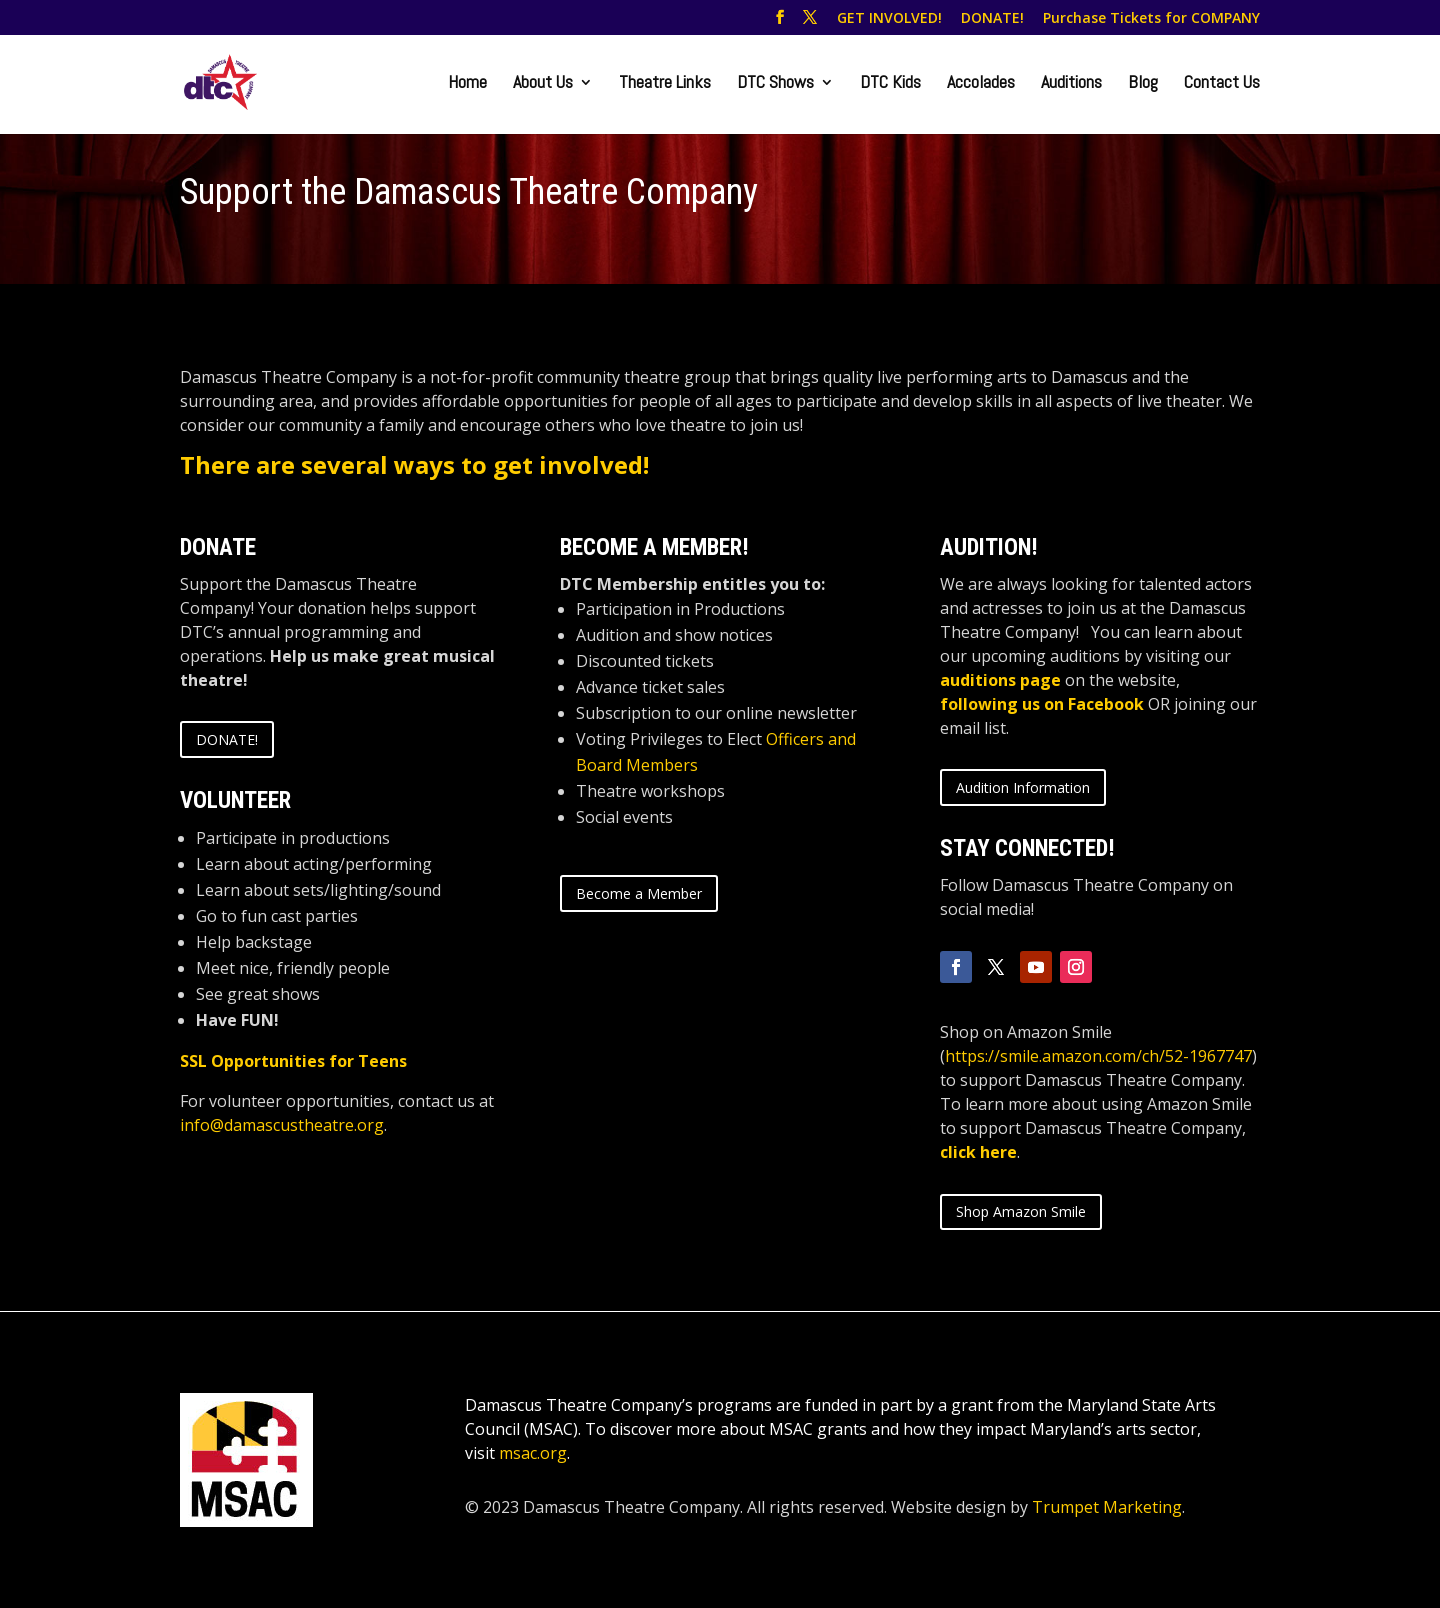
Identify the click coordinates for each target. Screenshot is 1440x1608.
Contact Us (1222, 84)
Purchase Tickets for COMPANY (1151, 19)
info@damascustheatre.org (282, 1125)
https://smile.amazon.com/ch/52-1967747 (1098, 1056)
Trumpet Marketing (1107, 1507)
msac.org (533, 1453)
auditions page (1000, 680)
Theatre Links (665, 84)
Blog (1143, 84)
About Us (543, 84)
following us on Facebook (1042, 704)
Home (467, 84)
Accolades (981, 84)
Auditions (1071, 84)
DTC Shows (775, 84)
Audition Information (1023, 787)
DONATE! (992, 19)
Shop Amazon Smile (1021, 1211)
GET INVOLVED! (889, 19)
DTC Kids (890, 84)
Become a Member (639, 893)
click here (978, 1152)
